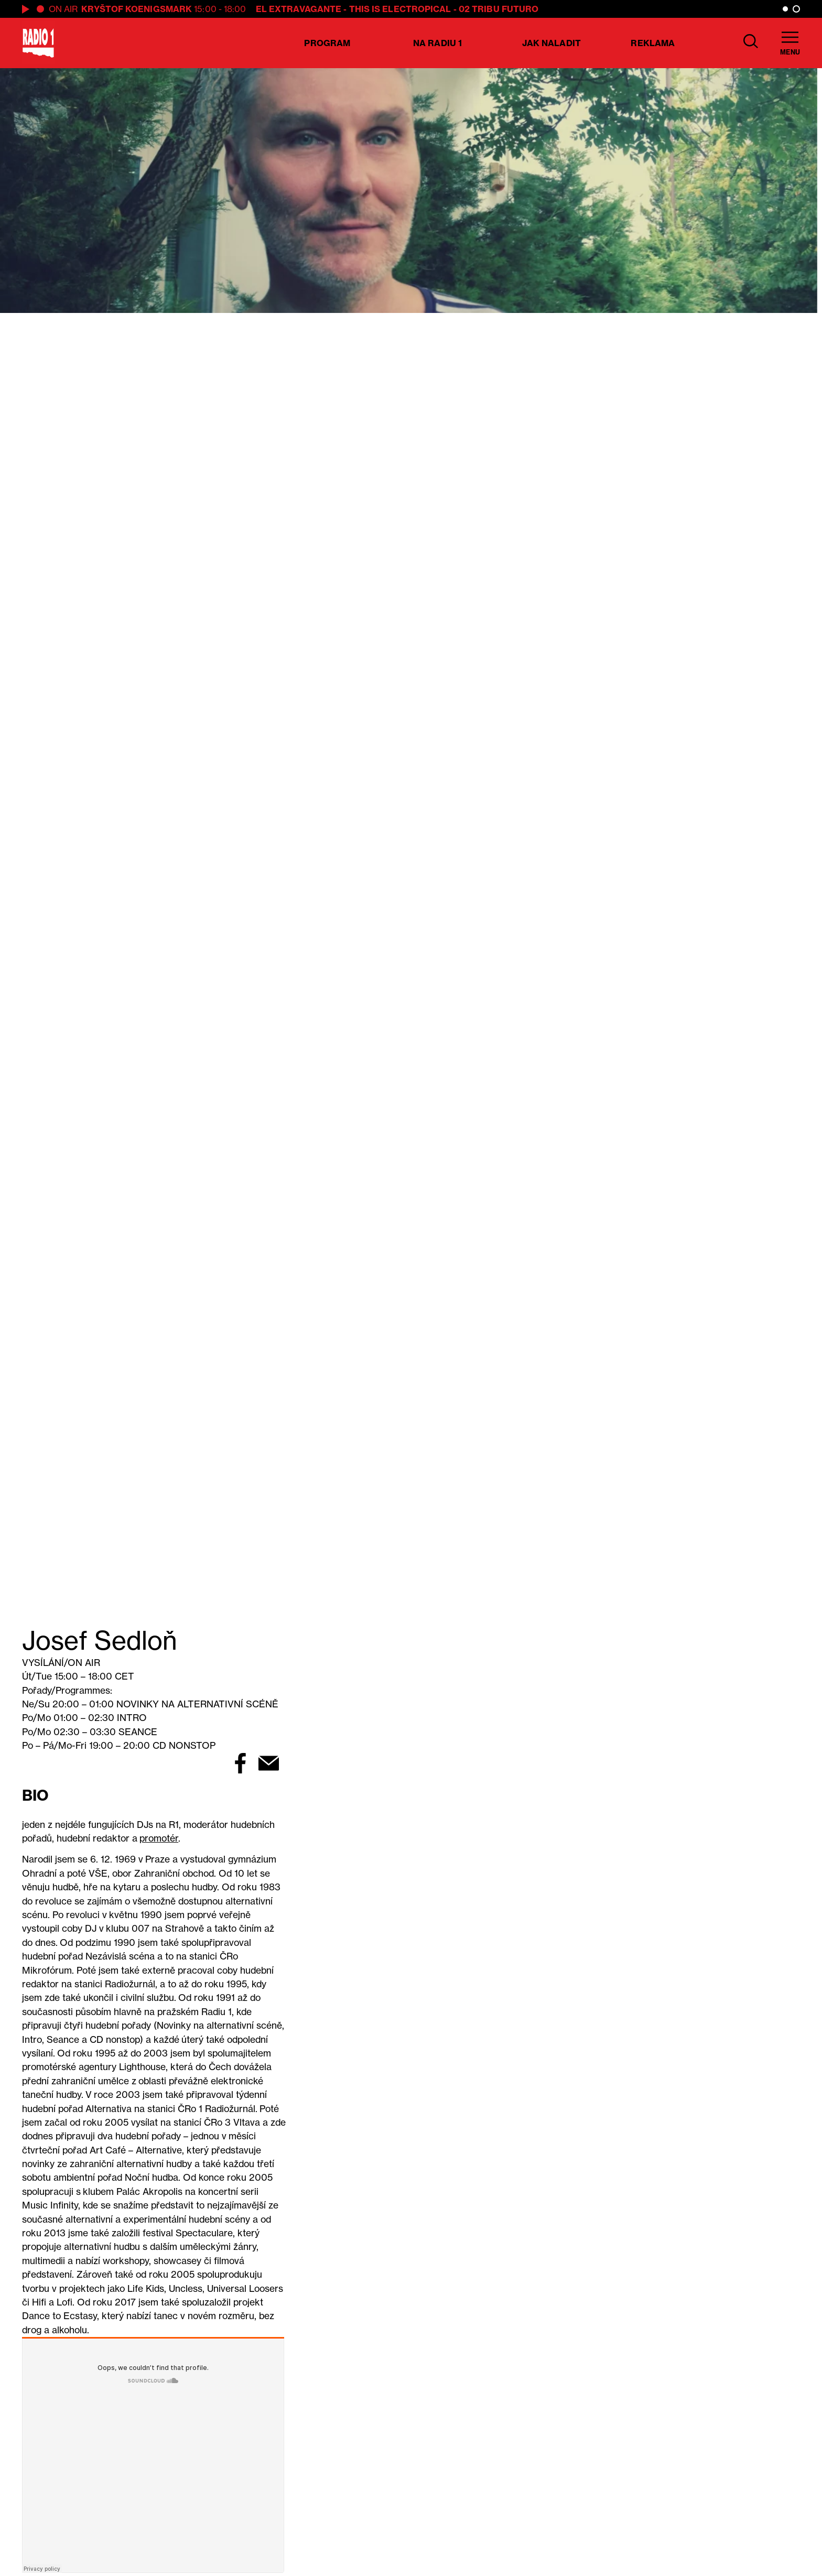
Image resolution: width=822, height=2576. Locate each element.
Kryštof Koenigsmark (136, 9)
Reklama (653, 43)
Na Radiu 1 (437, 43)
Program (327, 43)
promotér (158, 1838)
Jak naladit (551, 43)
